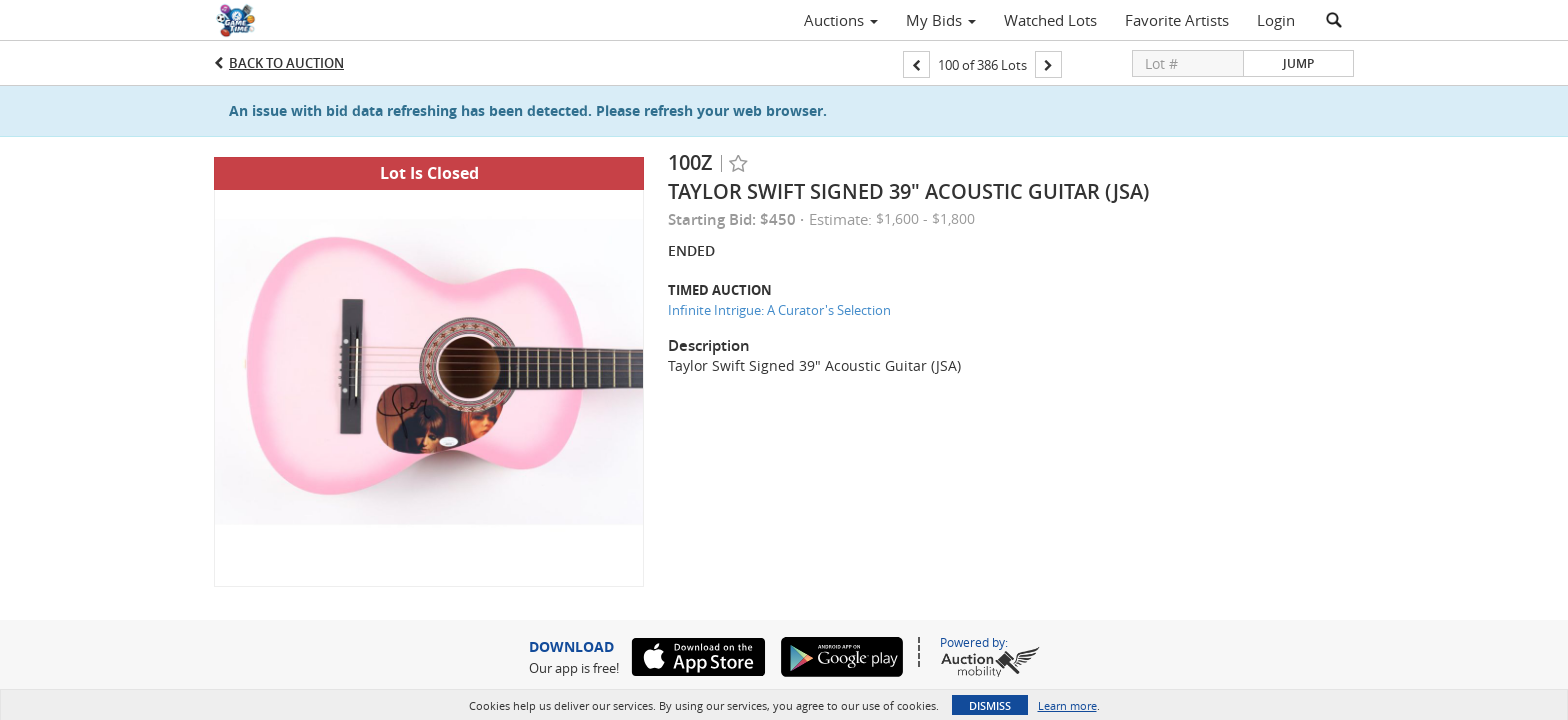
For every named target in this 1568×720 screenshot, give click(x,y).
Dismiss (990, 705)
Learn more (1067, 705)
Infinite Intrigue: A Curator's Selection (779, 310)
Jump (1298, 63)
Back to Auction (286, 63)
